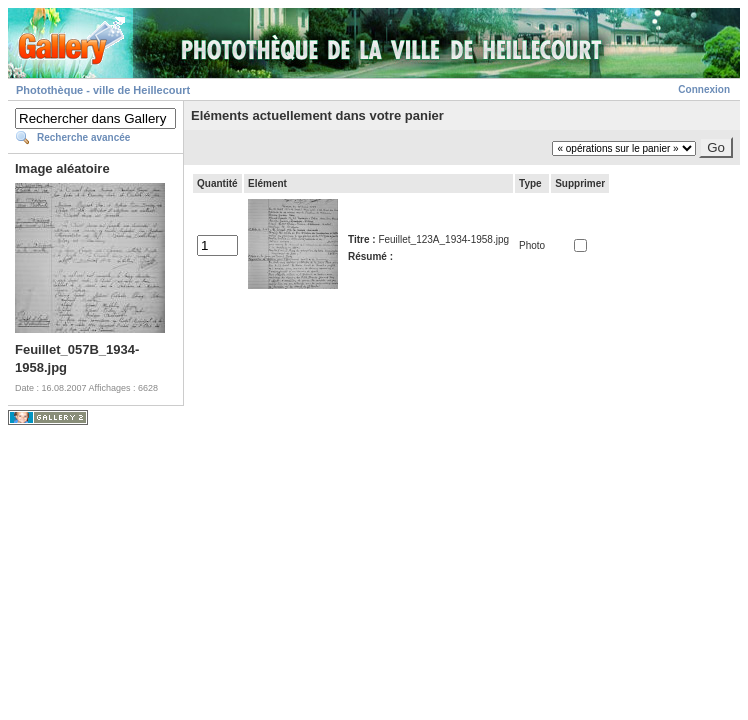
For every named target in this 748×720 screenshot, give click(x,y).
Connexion (704, 89)
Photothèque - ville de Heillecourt (103, 90)
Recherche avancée (83, 137)
